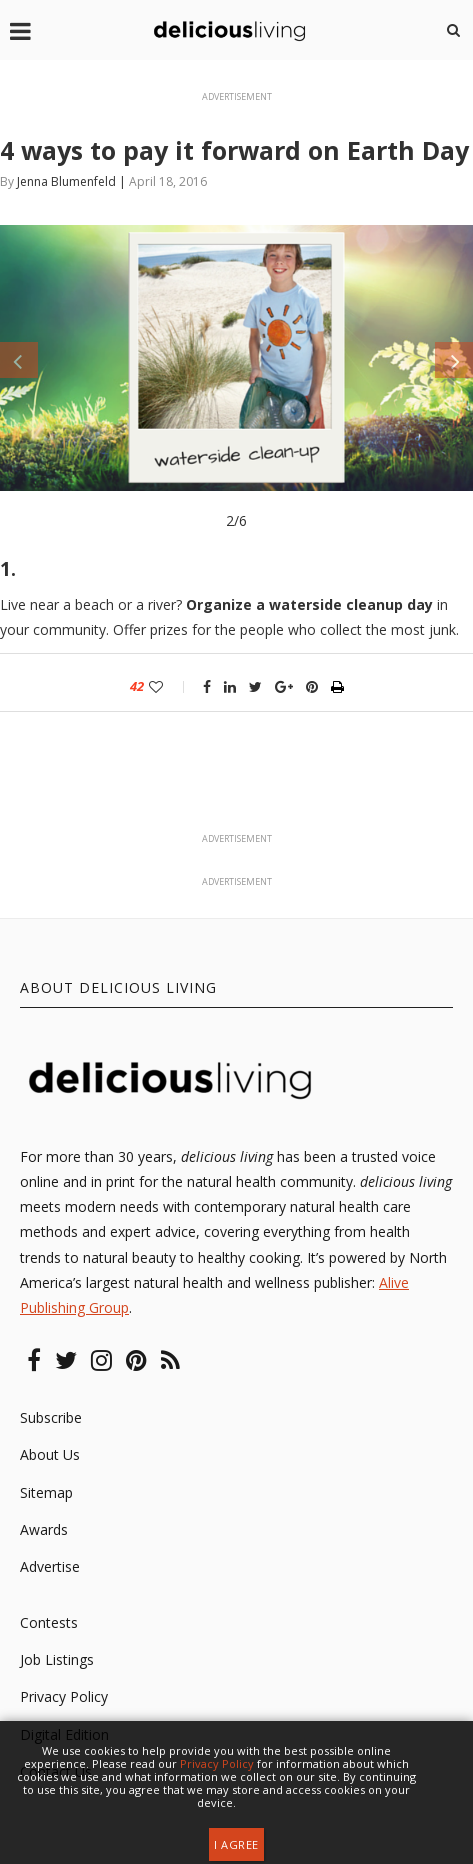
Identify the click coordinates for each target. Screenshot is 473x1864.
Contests (49, 1622)
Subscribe (51, 1417)
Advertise (50, 1566)
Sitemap (46, 1492)
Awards (44, 1529)
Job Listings (57, 1659)
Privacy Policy (64, 1696)
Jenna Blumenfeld (66, 181)
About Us (50, 1454)
